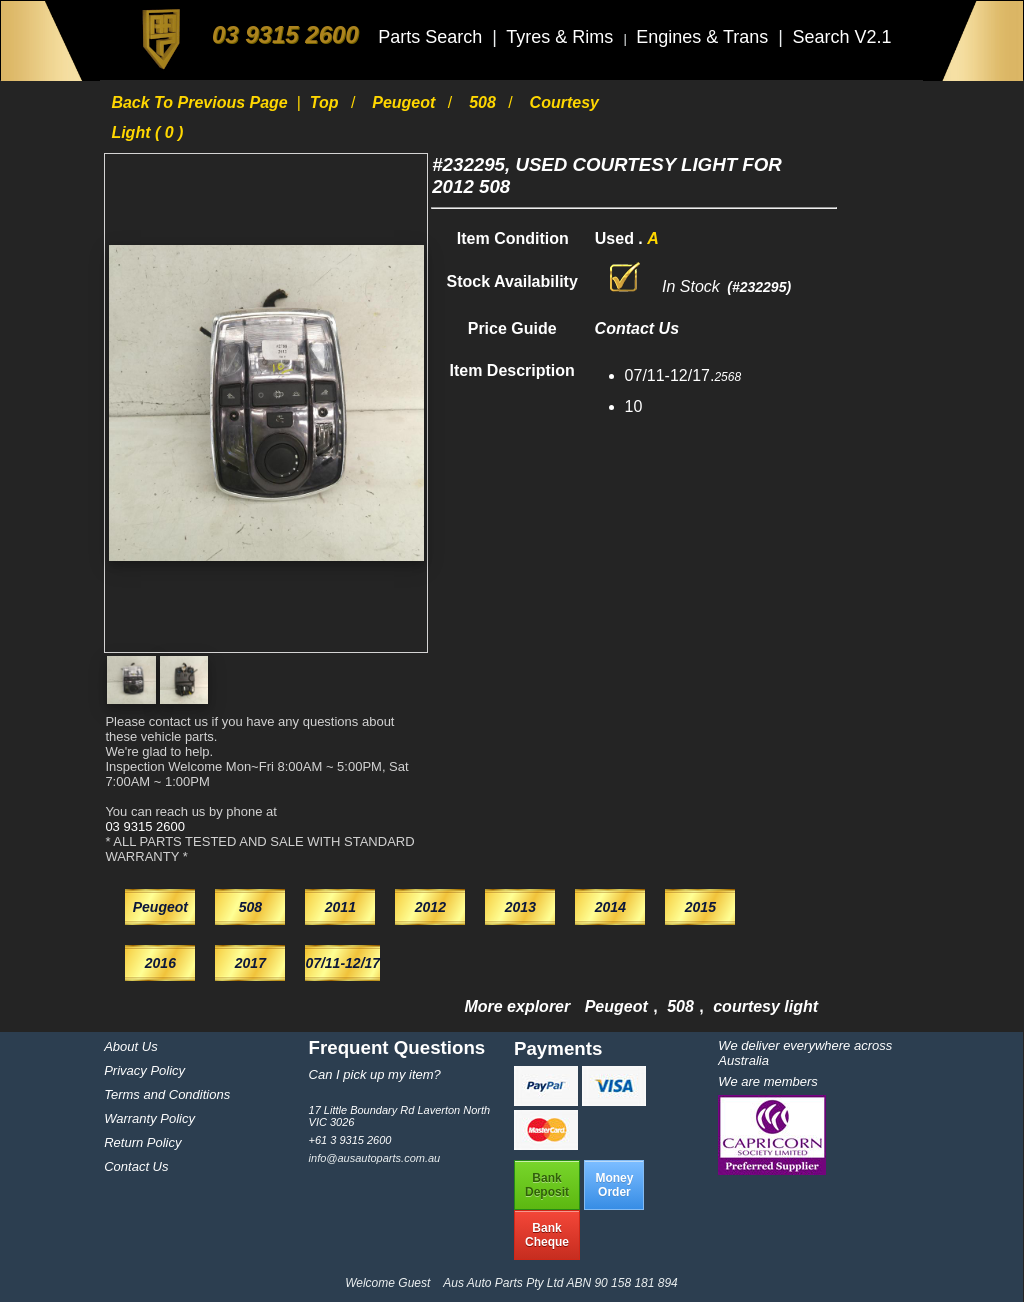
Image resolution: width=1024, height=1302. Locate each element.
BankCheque (547, 1235)
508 (484, 102)
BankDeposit (547, 1185)
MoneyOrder (614, 1185)
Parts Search (432, 37)
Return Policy (142, 1142)
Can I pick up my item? (375, 1074)
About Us (130, 1046)
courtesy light (765, 1006)
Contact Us (136, 1166)
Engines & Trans (704, 37)
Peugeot (406, 102)
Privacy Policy (144, 1070)
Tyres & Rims (562, 37)
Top (326, 102)
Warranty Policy (149, 1118)
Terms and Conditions (167, 1094)
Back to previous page (201, 102)
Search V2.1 (841, 37)
